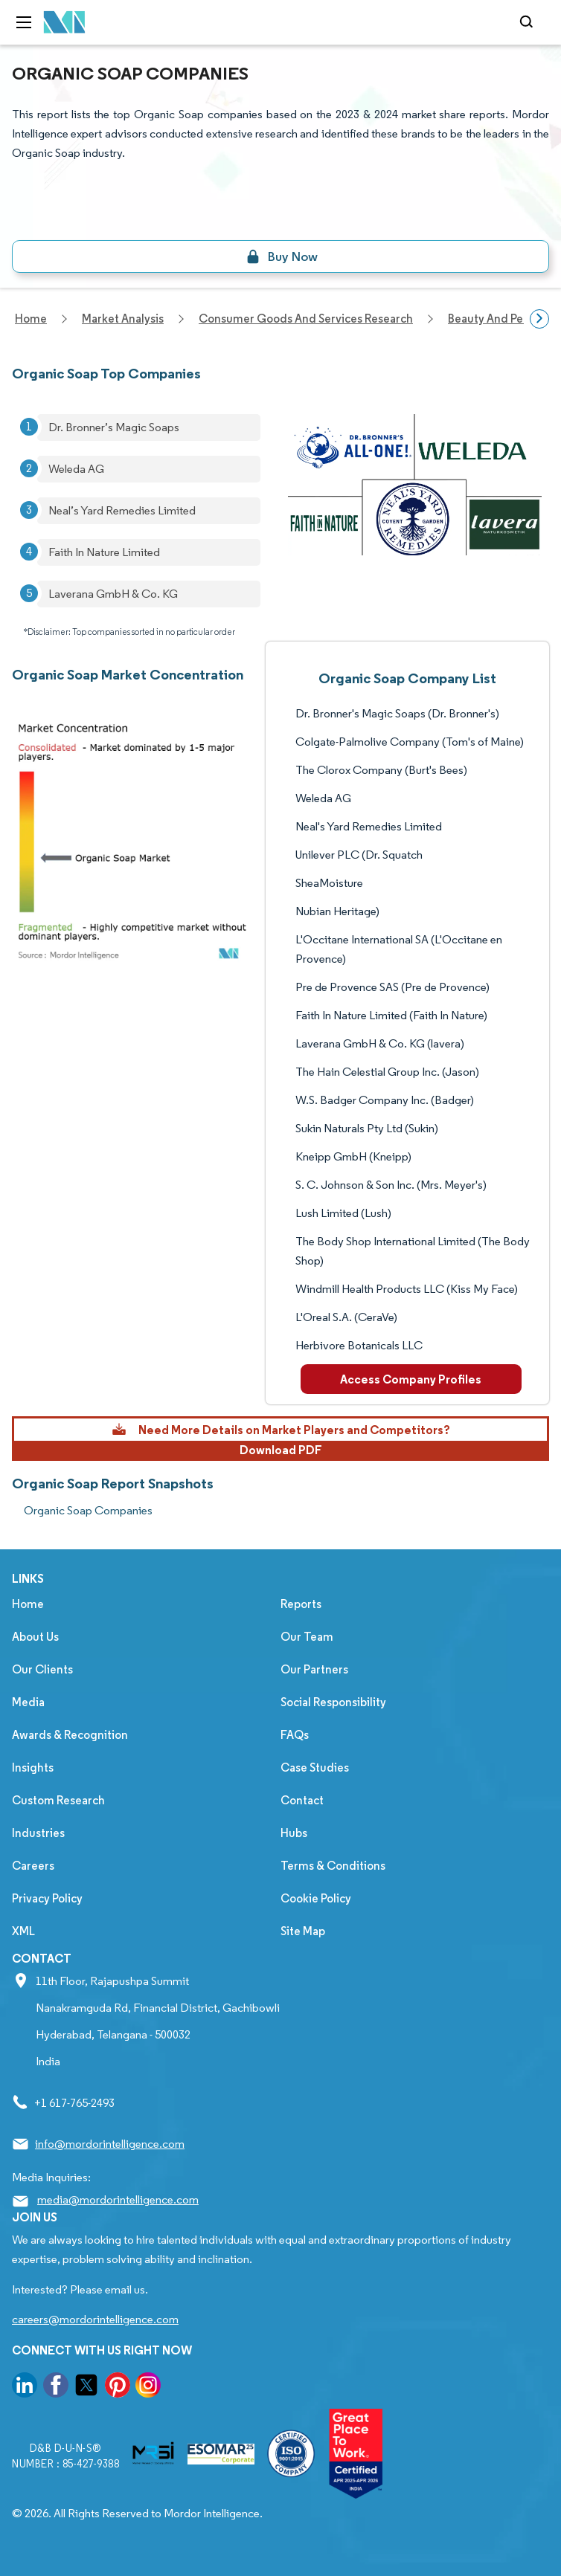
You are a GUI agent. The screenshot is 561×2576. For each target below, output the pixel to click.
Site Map (302, 1931)
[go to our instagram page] (148, 2387)
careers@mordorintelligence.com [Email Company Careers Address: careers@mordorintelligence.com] (95, 2319)
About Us (35, 1637)
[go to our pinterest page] (117, 2387)
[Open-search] (529, 22)
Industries (38, 1833)
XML (23, 1931)
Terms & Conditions (332, 1866)
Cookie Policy (315, 1898)
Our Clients (42, 1669)
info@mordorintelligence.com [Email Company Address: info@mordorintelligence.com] (110, 2144)
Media (28, 1702)
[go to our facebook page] (55, 2387)
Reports (300, 1604)
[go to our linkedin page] (24, 2387)
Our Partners (314, 1669)
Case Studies (314, 1767)
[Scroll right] (539, 319)
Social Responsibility (333, 1702)
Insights (33, 1767)
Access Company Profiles (410, 1379)
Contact (302, 1800)
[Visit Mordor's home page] (64, 22)
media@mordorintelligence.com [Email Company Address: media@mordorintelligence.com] (118, 2199)
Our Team (306, 1637)
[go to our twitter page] (86, 2387)
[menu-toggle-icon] (24, 22)
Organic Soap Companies (88, 1510)
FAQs (294, 1735)
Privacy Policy (47, 1898)
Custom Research (58, 1800)
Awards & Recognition (70, 1735)
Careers (33, 1866)
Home (28, 1604)
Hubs (293, 1833)
